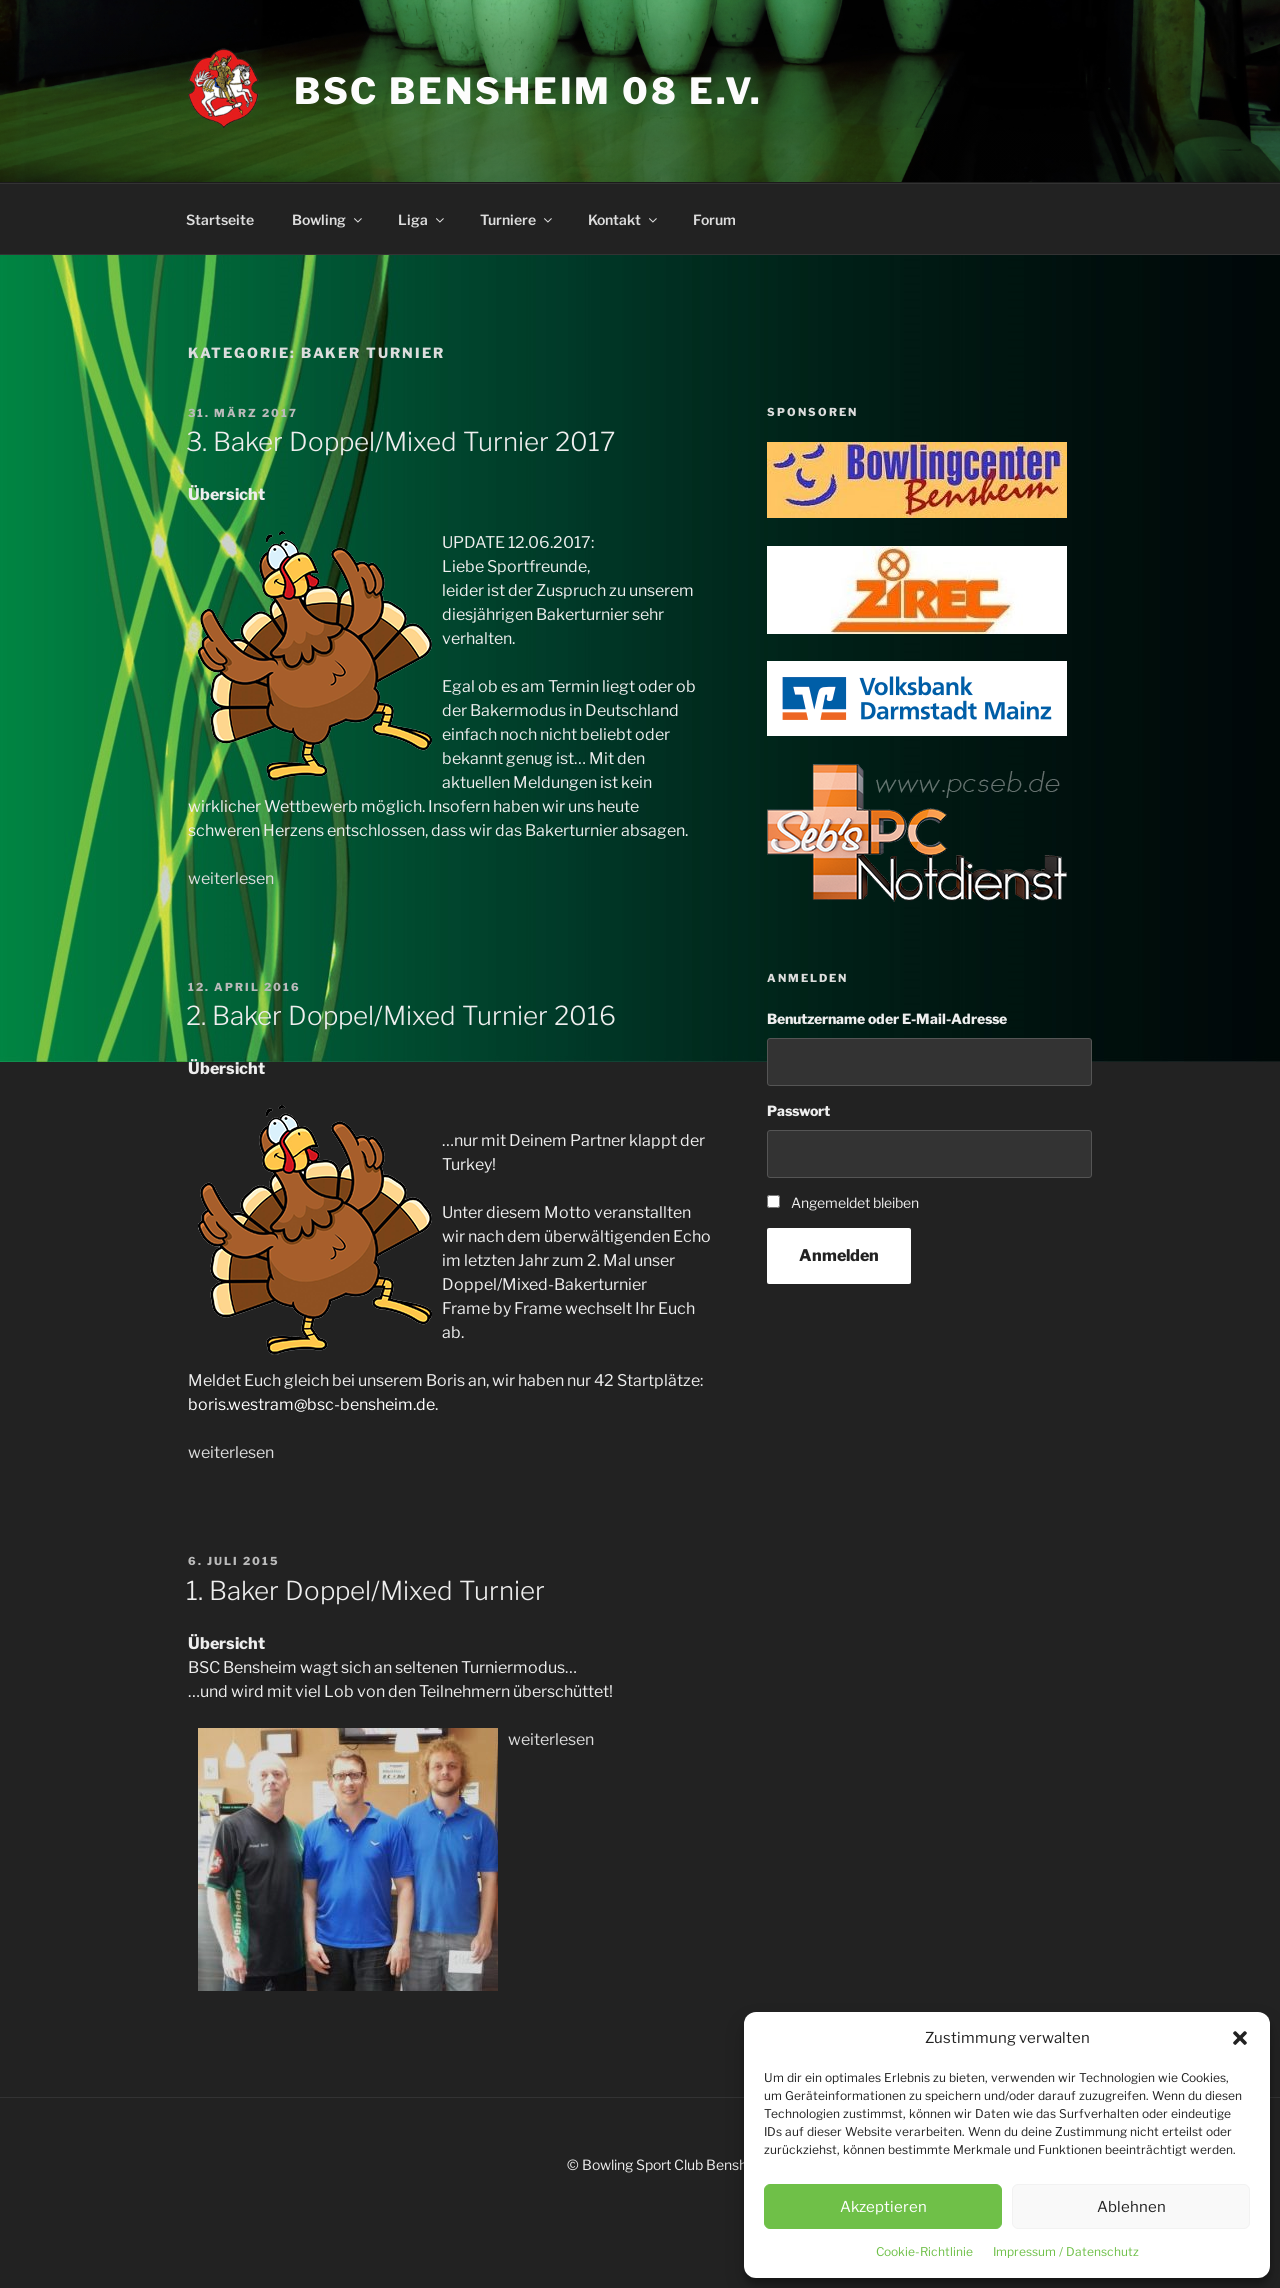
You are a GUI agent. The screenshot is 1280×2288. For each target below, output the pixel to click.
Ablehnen (1131, 2207)
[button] (1240, 2038)
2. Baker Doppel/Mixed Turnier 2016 (401, 1015)
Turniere (517, 219)
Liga (422, 219)
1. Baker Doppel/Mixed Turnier (365, 1590)
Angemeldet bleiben (855, 1202)
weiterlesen (231, 878)
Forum (714, 219)
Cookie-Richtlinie (924, 2251)
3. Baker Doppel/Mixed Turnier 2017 (400, 441)
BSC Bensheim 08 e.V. (529, 91)
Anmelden (839, 1255)
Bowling (328, 219)
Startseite (220, 219)
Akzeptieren (883, 2207)
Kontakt (624, 219)
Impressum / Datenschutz (1066, 2251)
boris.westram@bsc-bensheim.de (311, 1404)
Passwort (798, 1110)
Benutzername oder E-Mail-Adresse (887, 1018)
